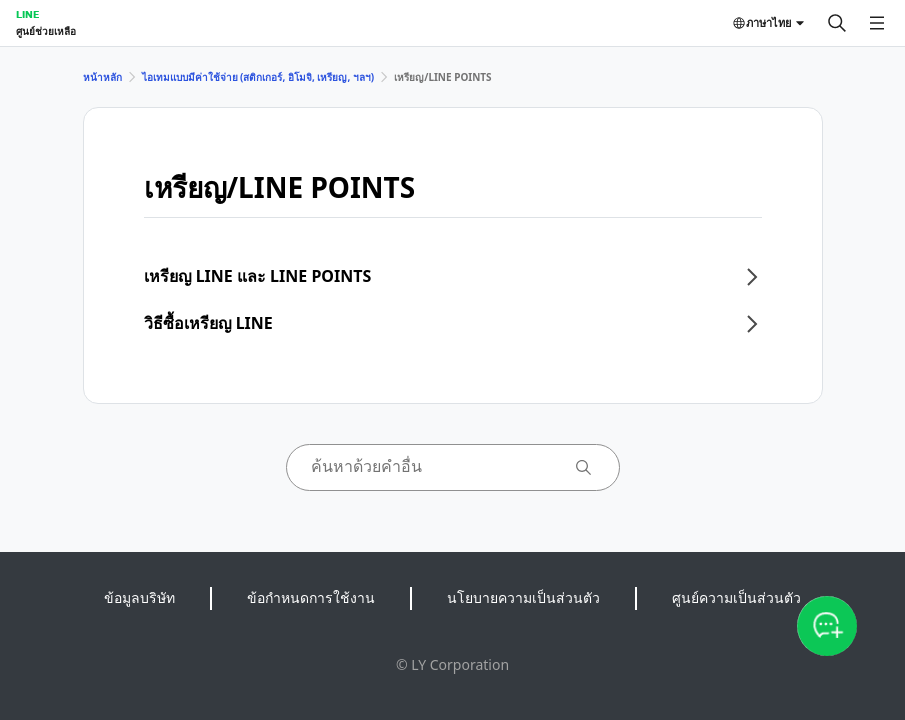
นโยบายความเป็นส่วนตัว (523, 597)
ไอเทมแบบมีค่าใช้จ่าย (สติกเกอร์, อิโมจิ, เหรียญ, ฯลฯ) (258, 77)
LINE (27, 14)
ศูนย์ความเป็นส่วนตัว (736, 597)
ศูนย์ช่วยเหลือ (46, 31)
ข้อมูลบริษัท (139, 597)
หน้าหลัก (102, 77)
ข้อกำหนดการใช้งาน (311, 597)
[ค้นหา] (837, 23)
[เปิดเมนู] (877, 23)
